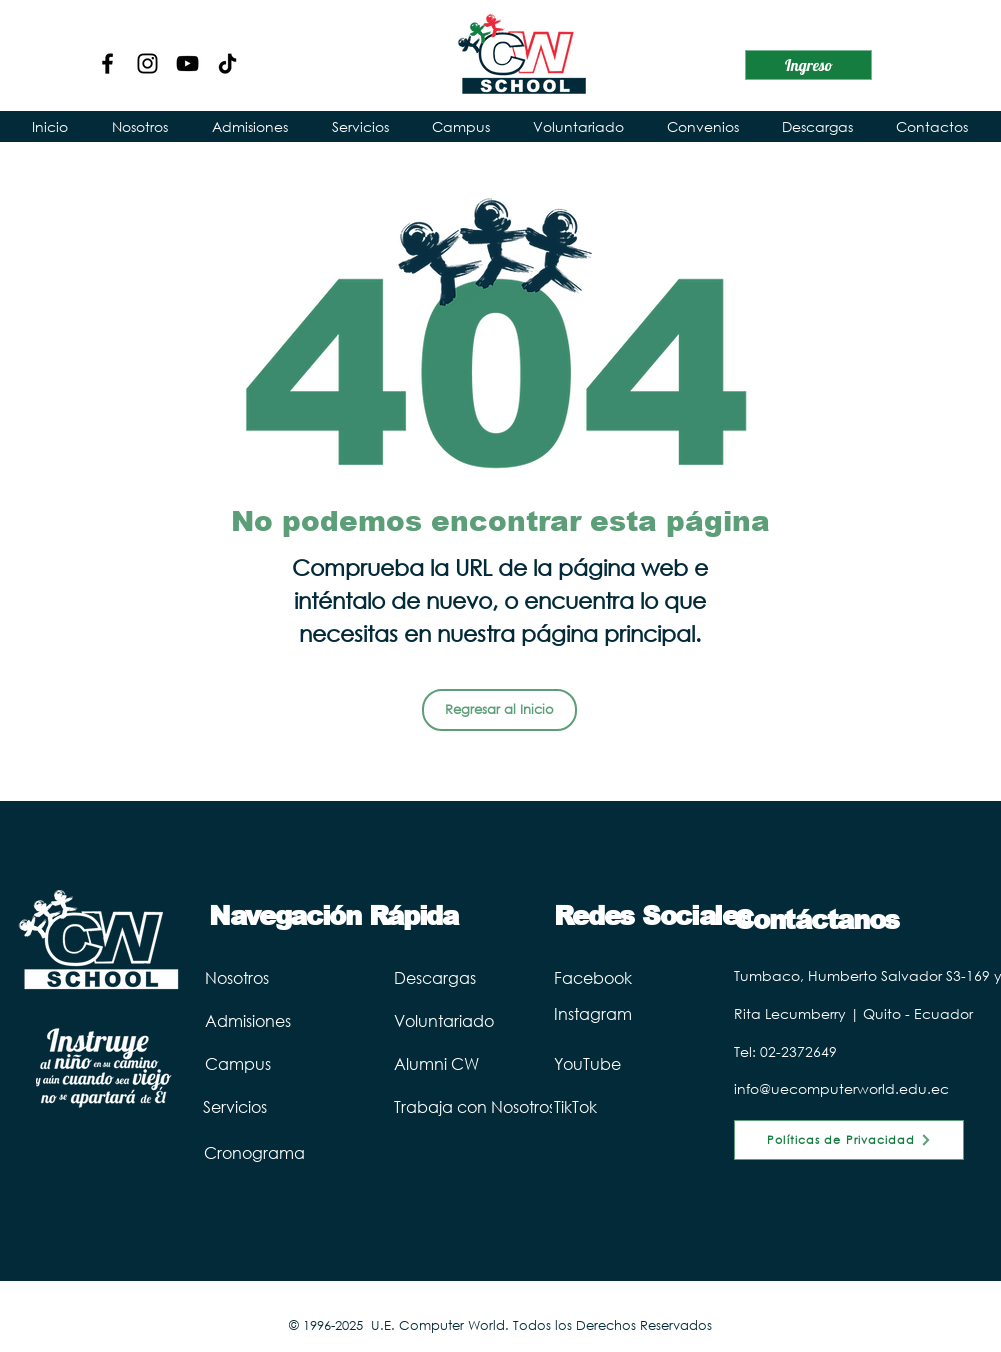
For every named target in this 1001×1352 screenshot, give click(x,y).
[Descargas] (476, 977)
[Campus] (265, 1063)
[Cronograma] (269, 1152)
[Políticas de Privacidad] (849, 1140)
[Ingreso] (808, 65)
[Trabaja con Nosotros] (509, 1106)
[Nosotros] (270, 977)
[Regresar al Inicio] (499, 710)
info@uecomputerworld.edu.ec (841, 1088)
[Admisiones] (285, 1020)
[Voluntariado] (509, 1020)
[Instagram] (147, 63)
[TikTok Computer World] (227, 63)
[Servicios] (268, 1106)
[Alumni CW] (504, 1063)
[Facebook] (107, 63)
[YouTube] (187, 63)
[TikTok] (591, 1106)
